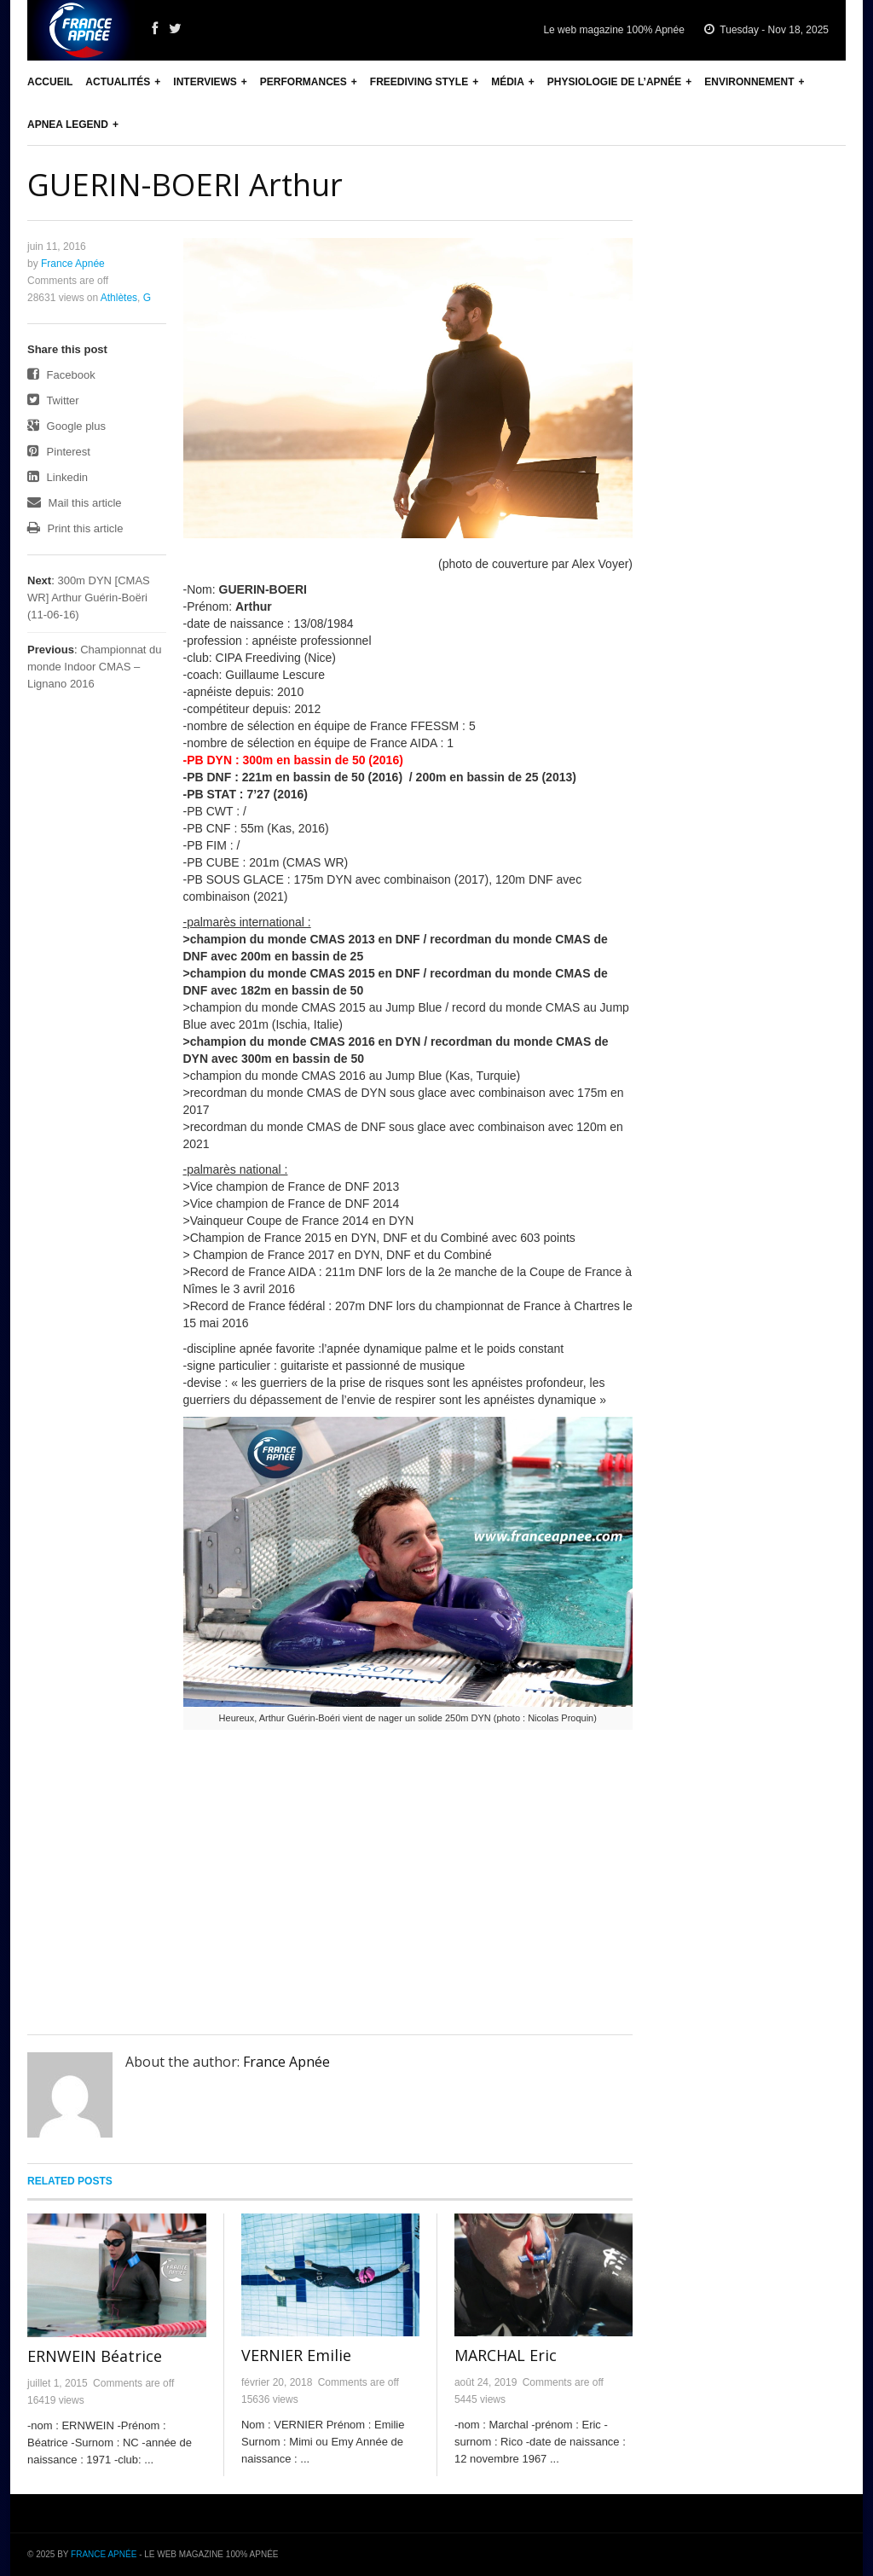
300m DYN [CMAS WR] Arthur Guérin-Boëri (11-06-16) (88, 597)
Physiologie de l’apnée (614, 82)
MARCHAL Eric (505, 2355)
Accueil (49, 82)
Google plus (66, 426)
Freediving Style (419, 82)
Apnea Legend (67, 125)
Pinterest (58, 451)
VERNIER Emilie (296, 2355)
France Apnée (73, 264)
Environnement (749, 82)
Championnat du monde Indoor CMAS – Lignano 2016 (94, 666)
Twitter (53, 400)
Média (507, 82)
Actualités (117, 82)
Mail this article (74, 502)
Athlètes (119, 298)
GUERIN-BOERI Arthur (185, 185)
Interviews (204, 82)
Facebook (61, 374)
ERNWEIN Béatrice (94, 2356)
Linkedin (57, 477)
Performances (303, 82)
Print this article (75, 528)
